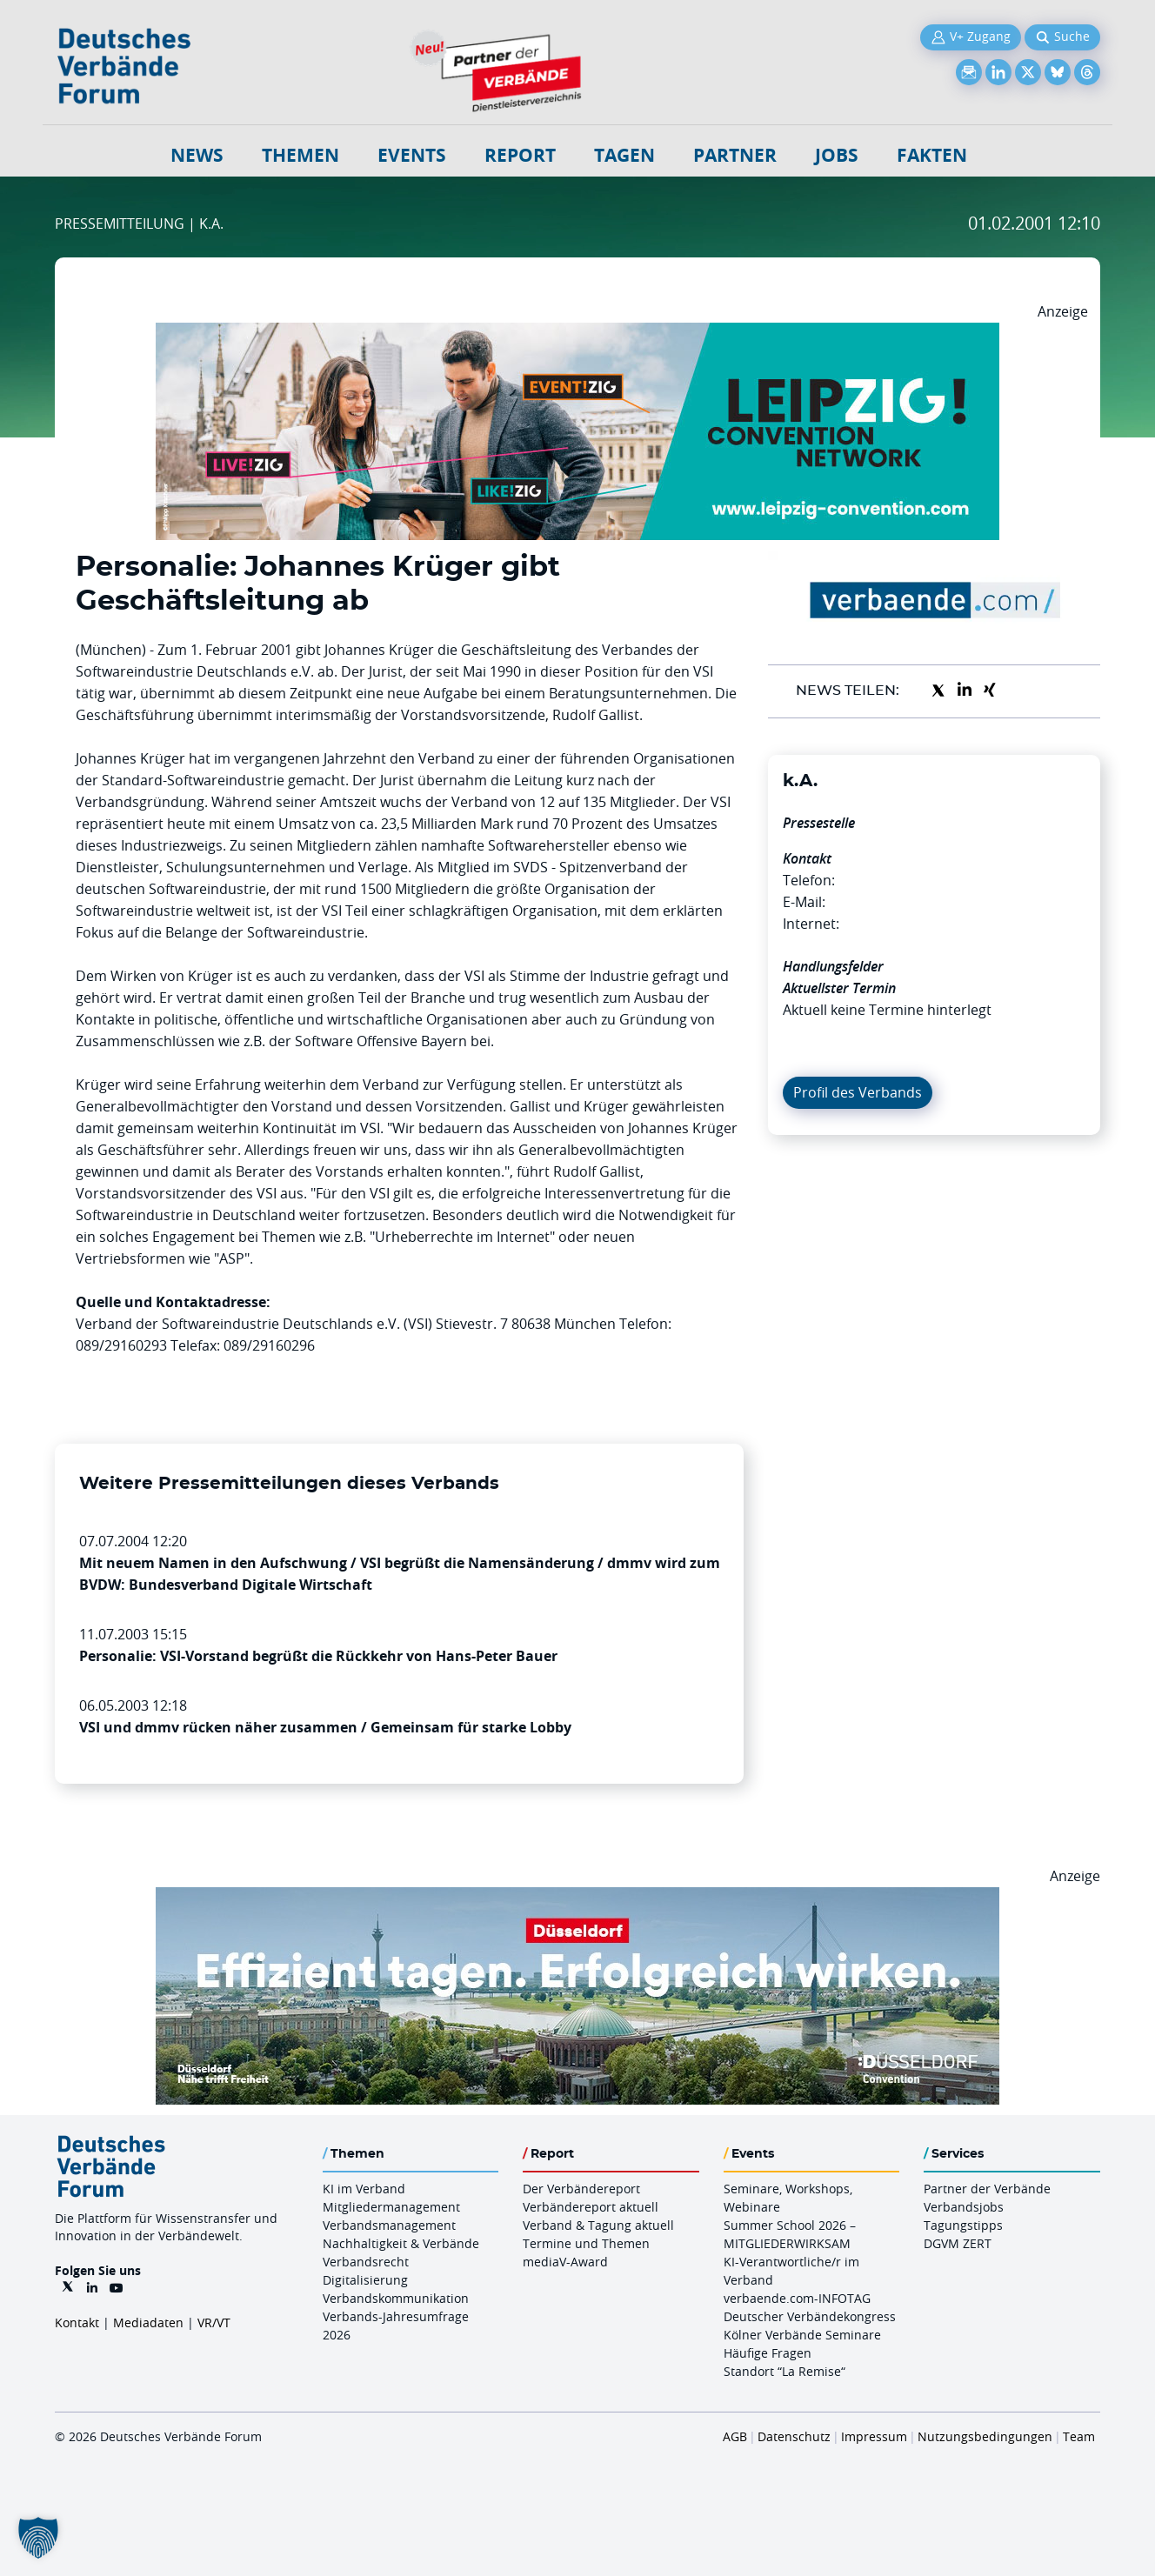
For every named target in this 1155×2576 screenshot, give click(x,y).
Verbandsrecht (366, 2261)
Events (411, 155)
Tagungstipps (963, 2225)
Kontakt (77, 2322)
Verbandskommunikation (396, 2298)
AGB (735, 2436)
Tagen (624, 155)
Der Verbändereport (581, 2188)
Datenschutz (794, 2436)
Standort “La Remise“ (784, 2371)
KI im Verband (364, 2188)
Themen (300, 155)
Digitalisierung (365, 2280)
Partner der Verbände (987, 2188)
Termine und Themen (586, 2243)
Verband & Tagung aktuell (598, 2225)
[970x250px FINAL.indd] (577, 333)
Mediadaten (148, 2322)
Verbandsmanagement (389, 2225)
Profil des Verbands (857, 1092)
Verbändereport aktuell (590, 2207)
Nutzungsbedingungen (985, 2436)
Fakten (932, 155)
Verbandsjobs (964, 2207)
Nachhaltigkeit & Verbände (401, 2243)
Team (1079, 2436)
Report (520, 155)
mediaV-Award (565, 2261)
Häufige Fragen (767, 2353)
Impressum (874, 2436)
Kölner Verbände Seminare (802, 2334)
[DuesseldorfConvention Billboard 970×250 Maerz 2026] (577, 1897)
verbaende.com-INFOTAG (797, 2298)
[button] (38, 2537)
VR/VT (213, 2322)
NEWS (197, 155)
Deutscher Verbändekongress (810, 2316)
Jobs (836, 155)
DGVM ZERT (957, 2243)
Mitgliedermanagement (391, 2207)
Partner (735, 155)
